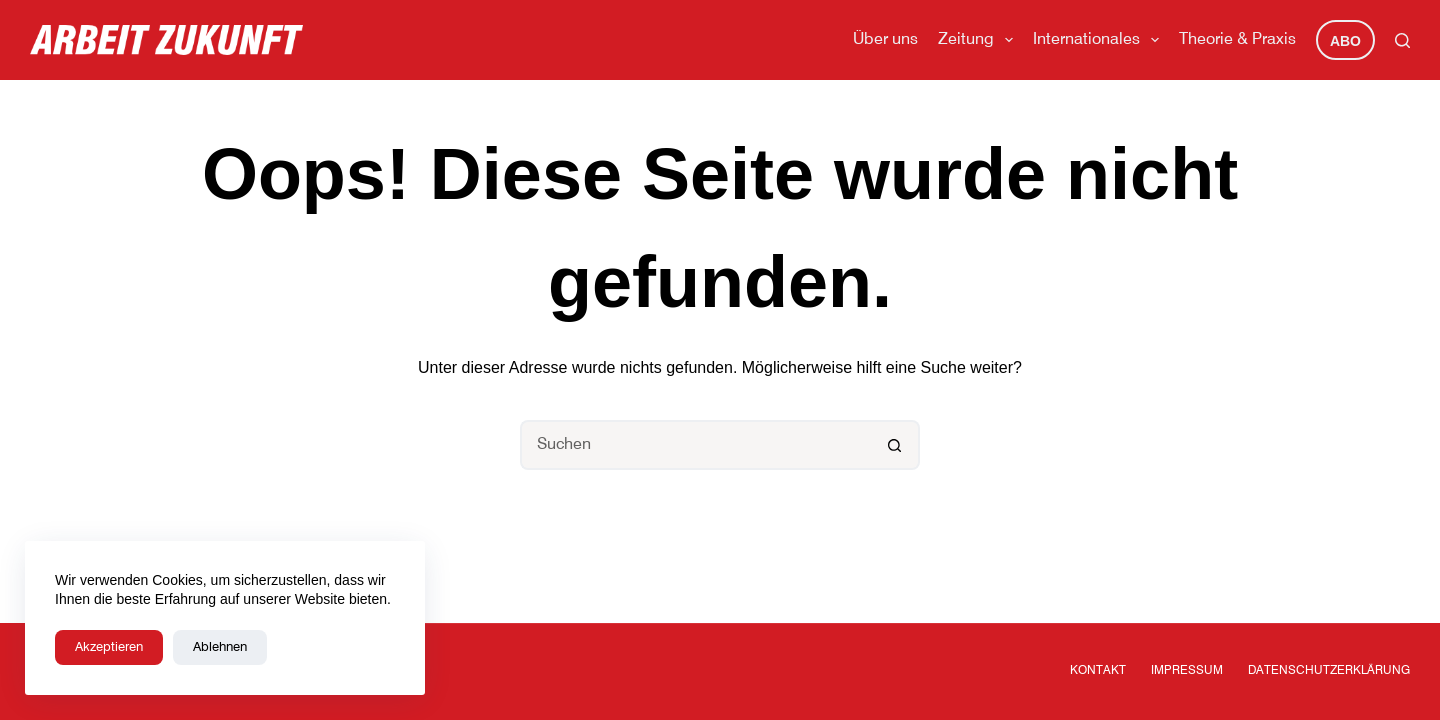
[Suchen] (1402, 40)
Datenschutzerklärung (1329, 671)
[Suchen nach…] (695, 445)
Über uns (885, 40)
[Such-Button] (895, 445)
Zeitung (979, 40)
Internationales (1100, 40)
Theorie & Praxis (1237, 40)
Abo (1345, 41)
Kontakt (1098, 671)
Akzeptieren (109, 647)
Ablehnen (220, 647)
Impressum (1187, 671)
